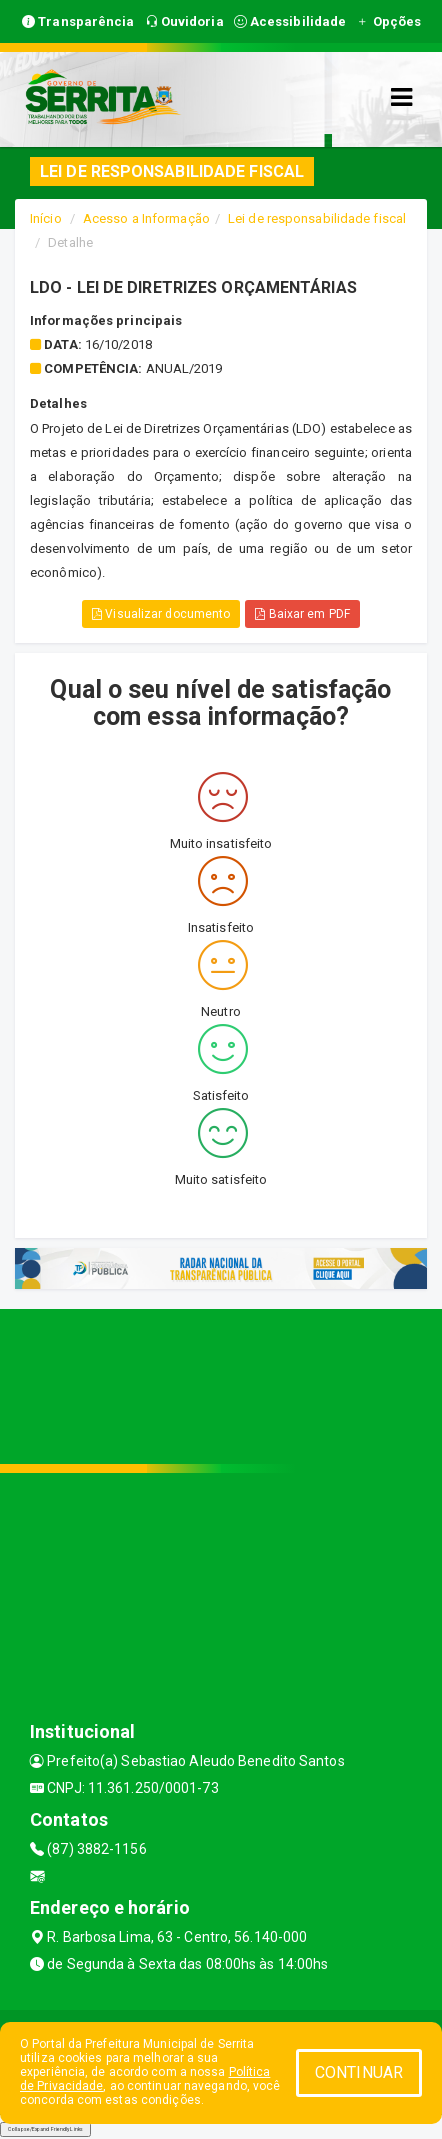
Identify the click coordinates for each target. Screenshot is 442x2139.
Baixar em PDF (302, 614)
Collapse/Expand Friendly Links (45, 2129)
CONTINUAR (359, 2072)
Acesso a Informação (146, 218)
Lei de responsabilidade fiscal (317, 218)
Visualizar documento (161, 614)
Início (46, 218)
